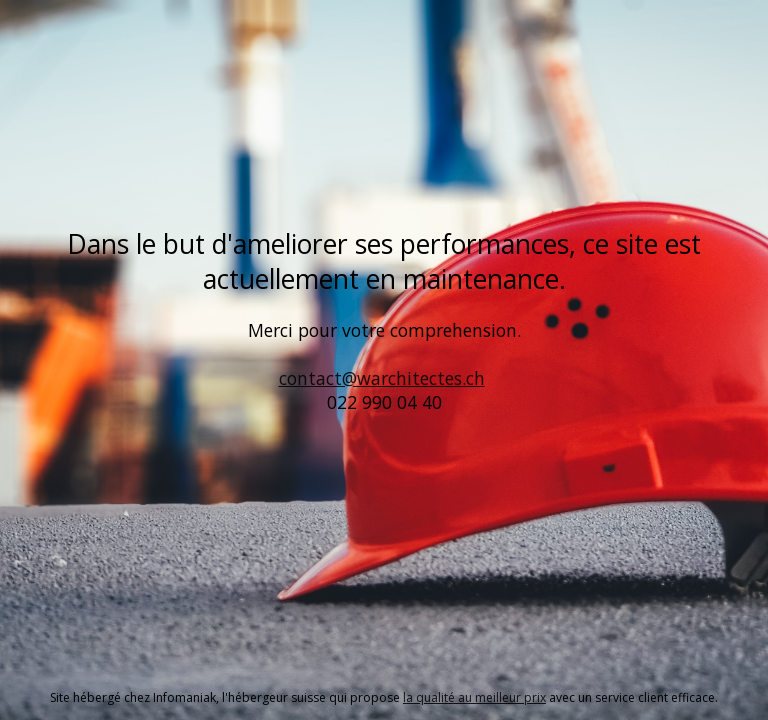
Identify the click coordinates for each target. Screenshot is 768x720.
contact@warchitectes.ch (382, 378)
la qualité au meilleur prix (474, 697)
